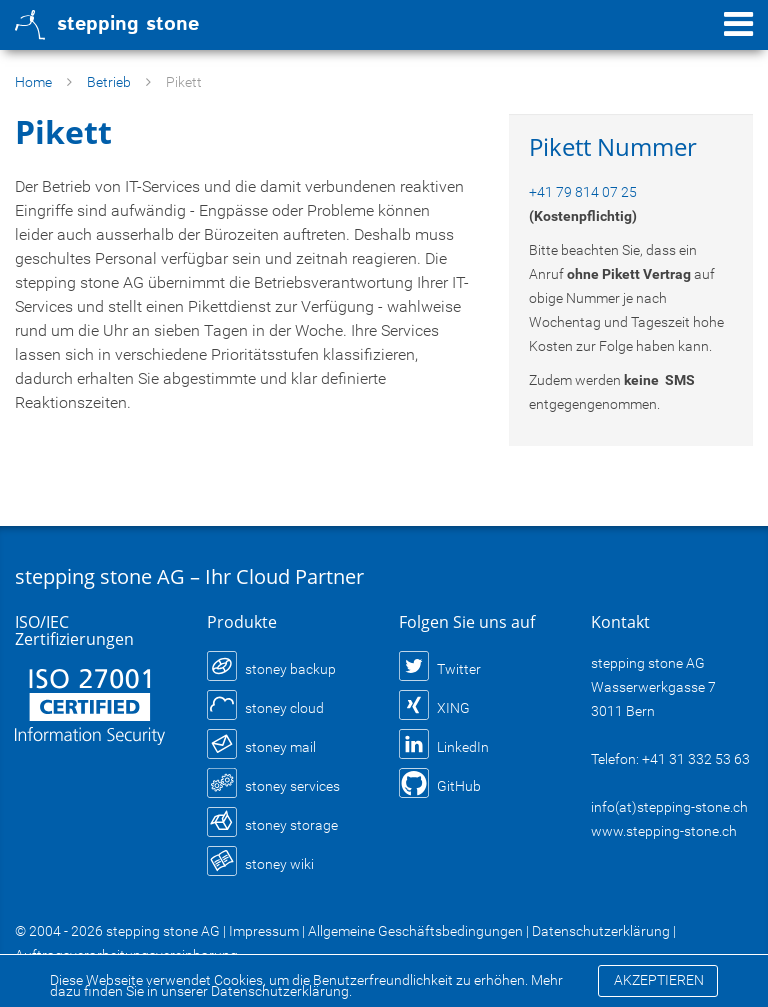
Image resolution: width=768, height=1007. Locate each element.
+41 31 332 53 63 (696, 759)
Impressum (264, 931)
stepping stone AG (163, 931)
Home (33, 82)
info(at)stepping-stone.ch (669, 807)
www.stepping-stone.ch (664, 831)
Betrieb (109, 82)
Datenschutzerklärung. (281, 991)
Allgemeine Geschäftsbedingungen (415, 931)
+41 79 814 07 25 (583, 192)
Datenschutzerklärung (601, 931)
